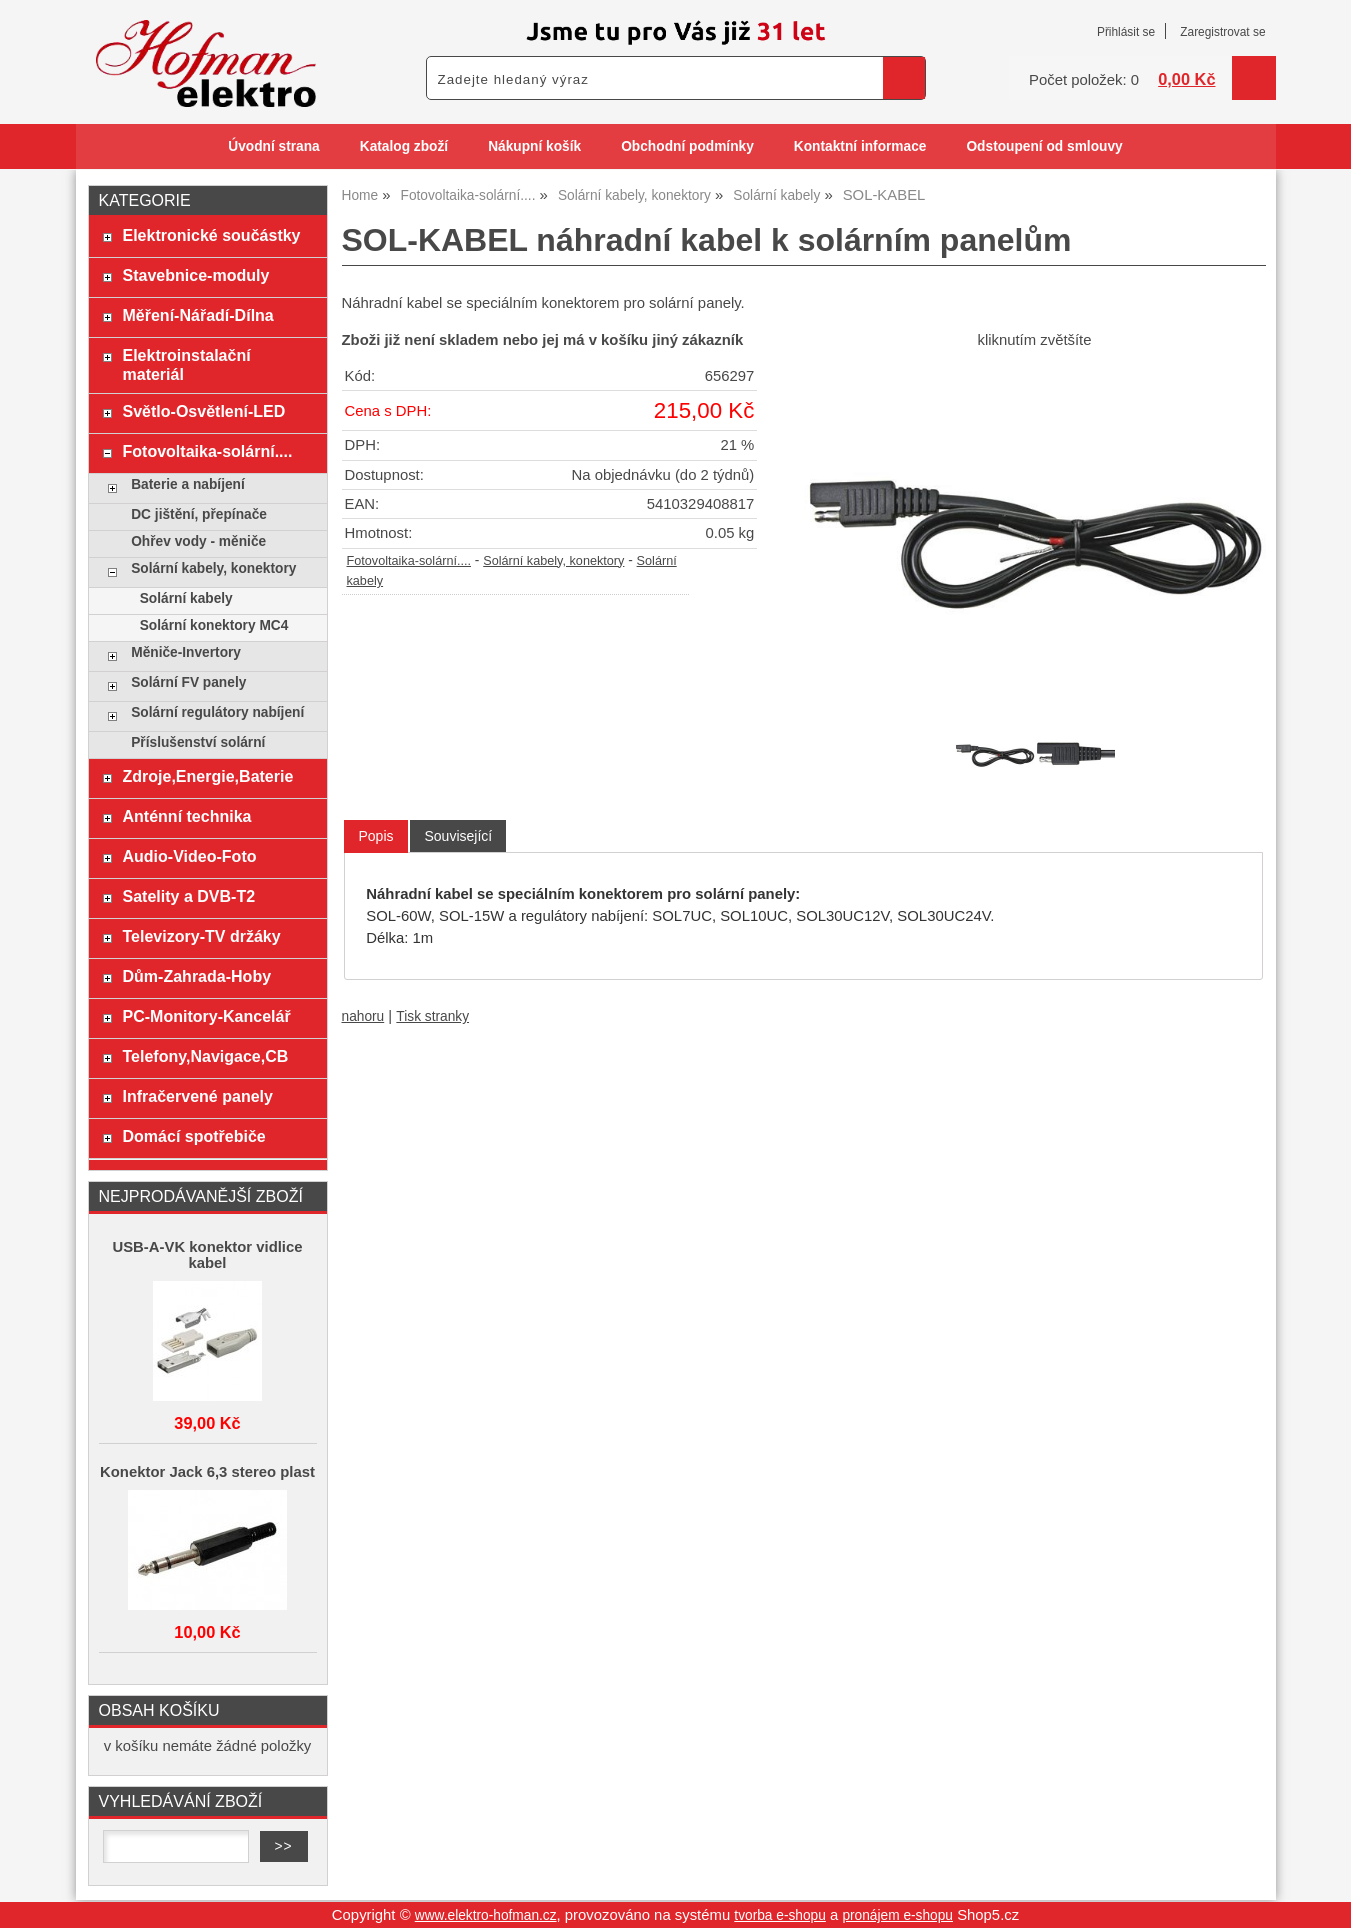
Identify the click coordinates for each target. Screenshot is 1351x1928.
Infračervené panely (197, 1096)
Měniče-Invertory (186, 652)
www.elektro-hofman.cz (486, 1915)
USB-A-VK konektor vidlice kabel (207, 1255)
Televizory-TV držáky (201, 936)
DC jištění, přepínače (199, 514)
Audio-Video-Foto (189, 856)
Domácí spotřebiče (193, 1136)
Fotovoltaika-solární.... (409, 561)
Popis (375, 836)
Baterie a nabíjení (188, 484)
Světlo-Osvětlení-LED (203, 411)
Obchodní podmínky (687, 146)
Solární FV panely (188, 682)
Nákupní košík (534, 146)
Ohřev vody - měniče (198, 541)
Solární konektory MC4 (214, 625)
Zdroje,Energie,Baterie (207, 776)
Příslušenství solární (198, 742)
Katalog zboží (404, 146)
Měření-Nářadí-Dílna (197, 315)
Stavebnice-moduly (195, 275)
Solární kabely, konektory (553, 561)
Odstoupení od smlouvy (1044, 146)
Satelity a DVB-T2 (188, 896)
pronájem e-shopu (897, 1915)
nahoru (363, 1016)
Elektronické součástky (211, 235)
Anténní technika (186, 816)
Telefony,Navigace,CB (205, 1056)
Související (458, 836)
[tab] (375, 836)
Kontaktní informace (860, 146)
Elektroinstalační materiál (186, 364)
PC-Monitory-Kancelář (206, 1016)
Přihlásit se (1126, 32)
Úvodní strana (273, 146)
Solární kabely (186, 598)
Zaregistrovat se (1222, 32)
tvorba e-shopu (780, 1915)
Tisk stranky (432, 1016)
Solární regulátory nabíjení (217, 712)
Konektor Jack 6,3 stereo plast (207, 1472)
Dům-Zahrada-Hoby (196, 976)
